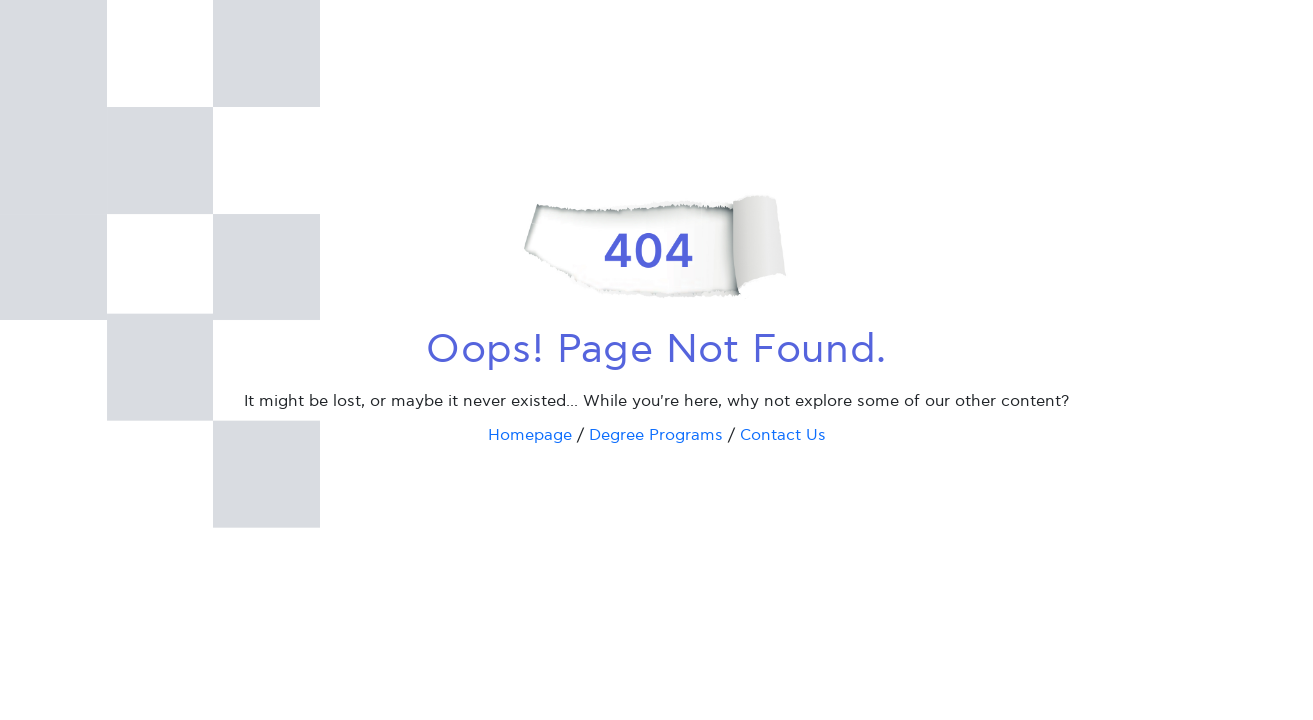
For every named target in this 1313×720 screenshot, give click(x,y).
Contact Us (783, 435)
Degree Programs (656, 435)
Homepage (530, 435)
